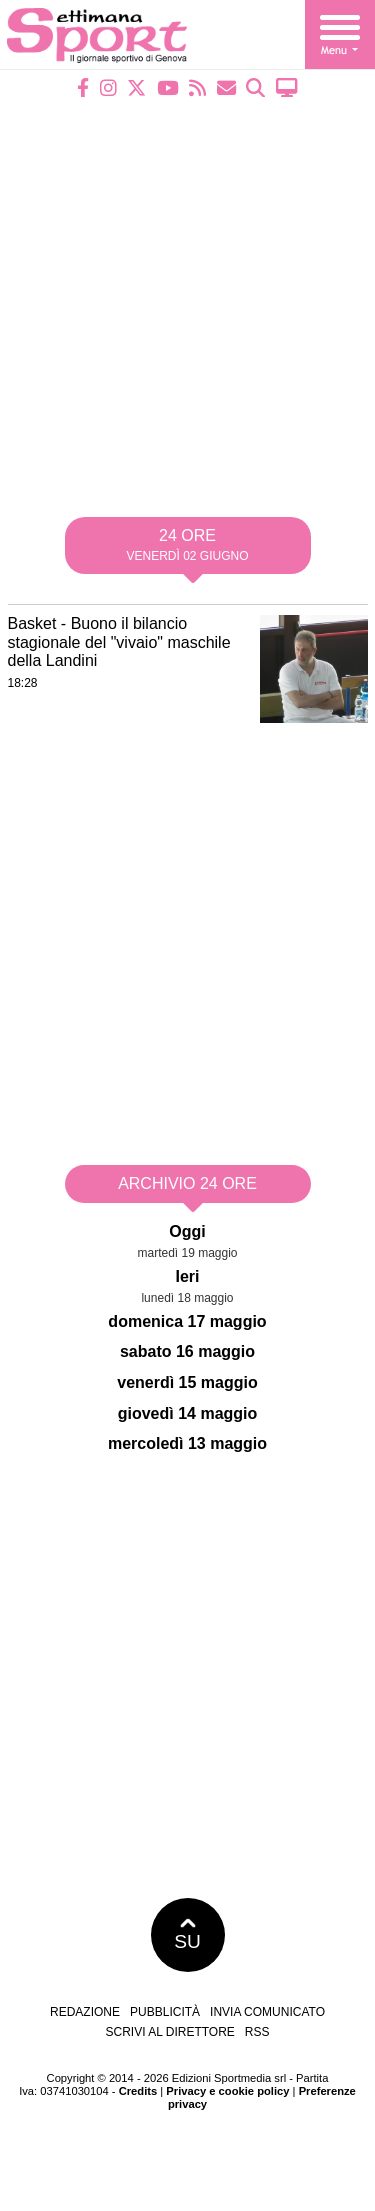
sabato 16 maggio (187, 1351)
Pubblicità (165, 2012)
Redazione (85, 2012)
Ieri (187, 1276)
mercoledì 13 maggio (187, 1443)
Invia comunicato (267, 2012)
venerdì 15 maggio (187, 1382)
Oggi (187, 1231)
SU (187, 1935)
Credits (138, 2091)
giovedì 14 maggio (188, 1413)
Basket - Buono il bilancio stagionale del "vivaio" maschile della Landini (119, 642)
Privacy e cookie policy (227, 2091)
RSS (257, 2032)
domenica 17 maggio (187, 1321)
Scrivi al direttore (169, 2032)
